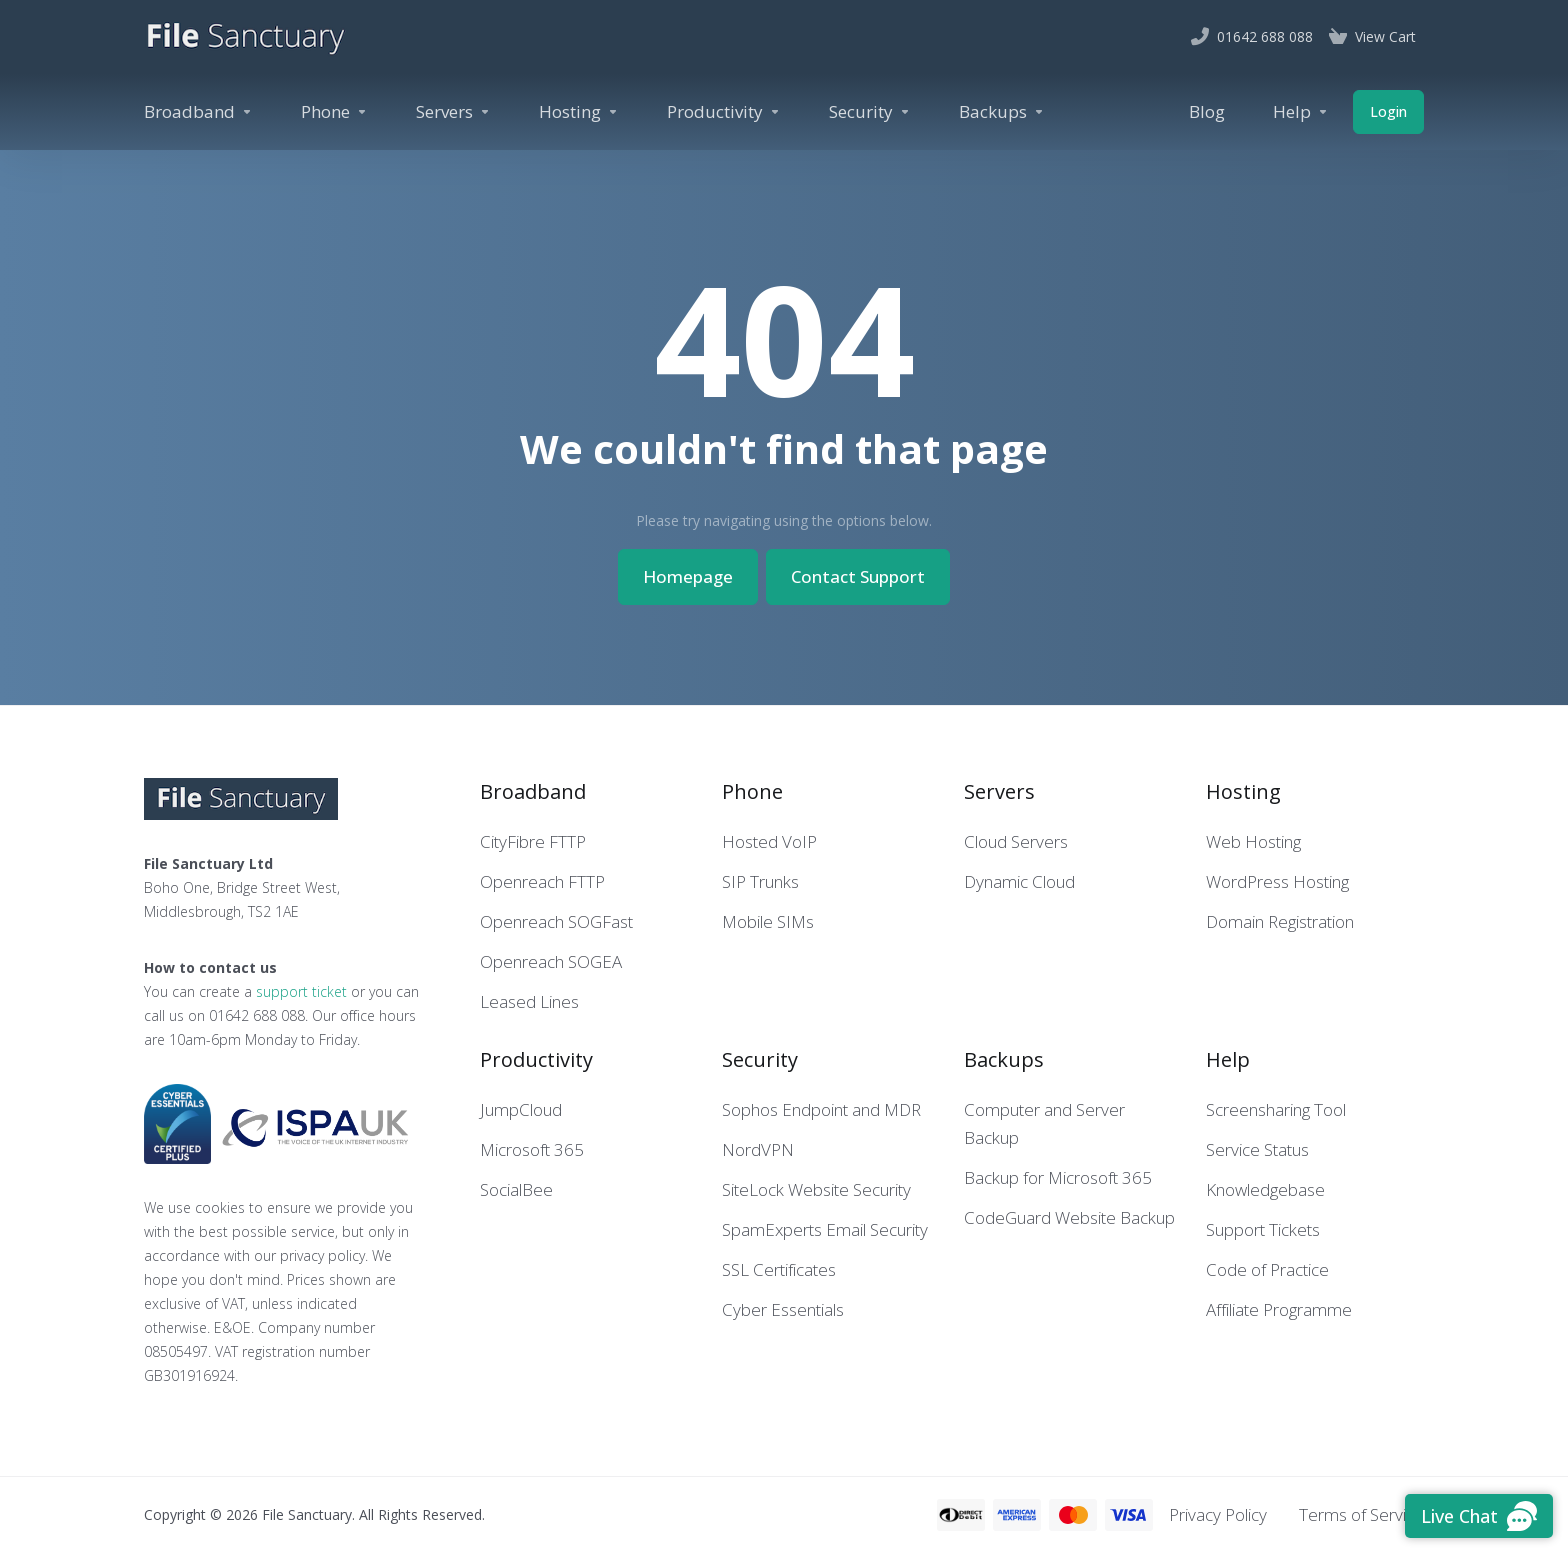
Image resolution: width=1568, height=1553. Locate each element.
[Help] (1301, 112)
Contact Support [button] (858, 576)
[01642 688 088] (1252, 37)
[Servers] (453, 112)
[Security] (870, 112)
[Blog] (1207, 112)
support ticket (301, 991)
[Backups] (1002, 112)
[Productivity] (724, 112)
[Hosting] (579, 112)
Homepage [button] (688, 576)
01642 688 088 (257, 1015)
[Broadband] (198, 112)
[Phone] (334, 112)
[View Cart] (1372, 37)
